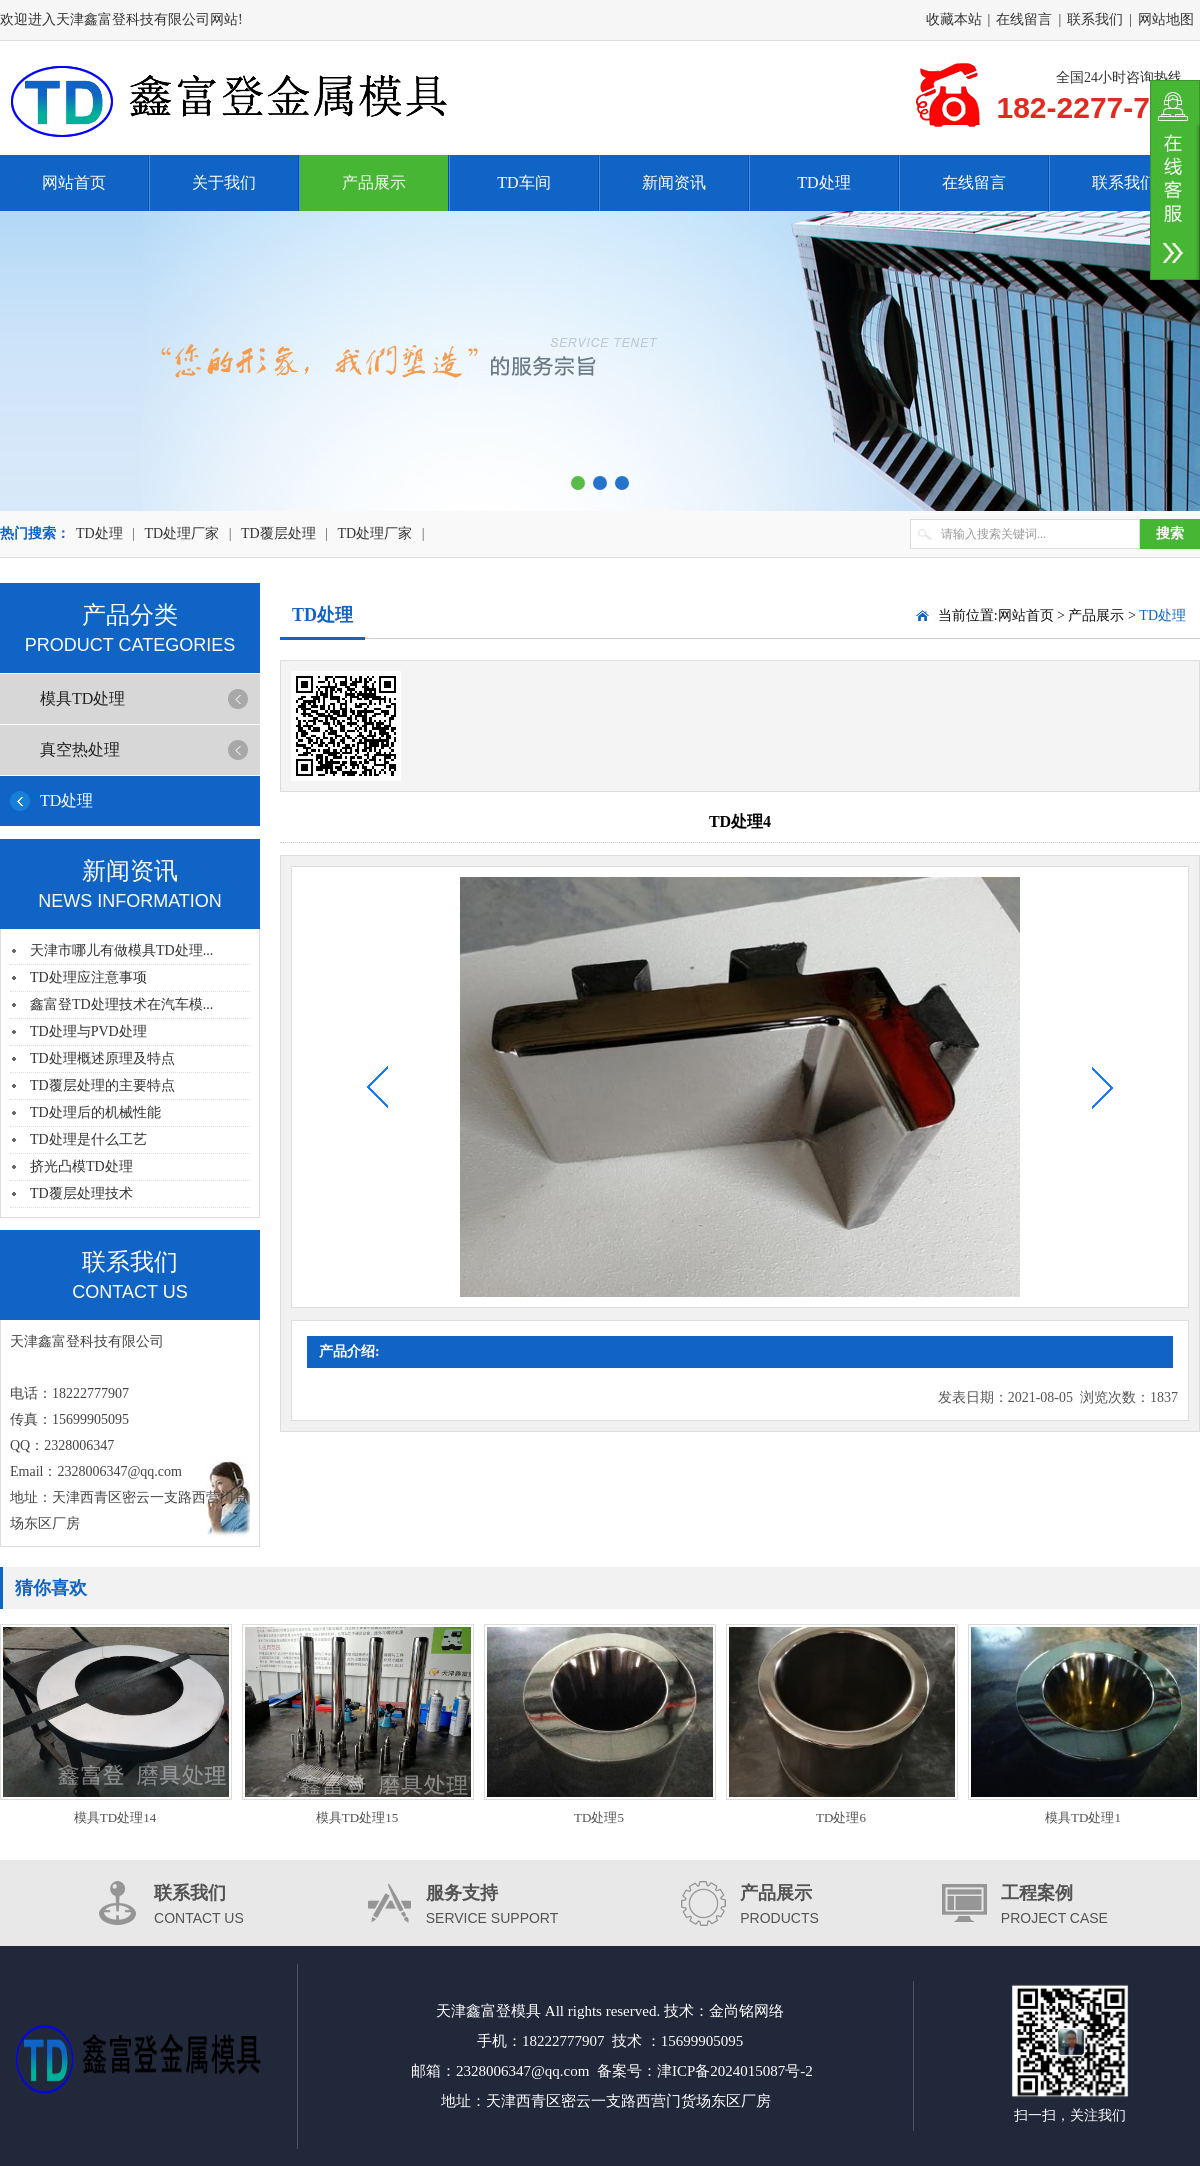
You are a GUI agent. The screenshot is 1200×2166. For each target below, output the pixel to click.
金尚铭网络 (746, 2011)
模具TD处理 (82, 698)
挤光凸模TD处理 (81, 1166)
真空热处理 (80, 749)
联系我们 (1095, 19)
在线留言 (1024, 19)
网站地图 (1166, 19)
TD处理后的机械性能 (95, 1112)
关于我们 (224, 182)
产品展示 (374, 182)
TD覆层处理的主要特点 (102, 1085)
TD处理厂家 (181, 533)
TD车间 (523, 182)
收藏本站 (954, 19)
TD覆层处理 (278, 533)
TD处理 (823, 182)
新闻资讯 (674, 182)
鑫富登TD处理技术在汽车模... (121, 1004)
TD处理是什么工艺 (88, 1139)
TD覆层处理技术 (81, 1193)
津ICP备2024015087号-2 (735, 2071)
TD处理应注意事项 (88, 977)
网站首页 (74, 182)
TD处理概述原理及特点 (102, 1058)
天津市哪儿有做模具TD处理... (121, 950)
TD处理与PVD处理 (88, 1031)
